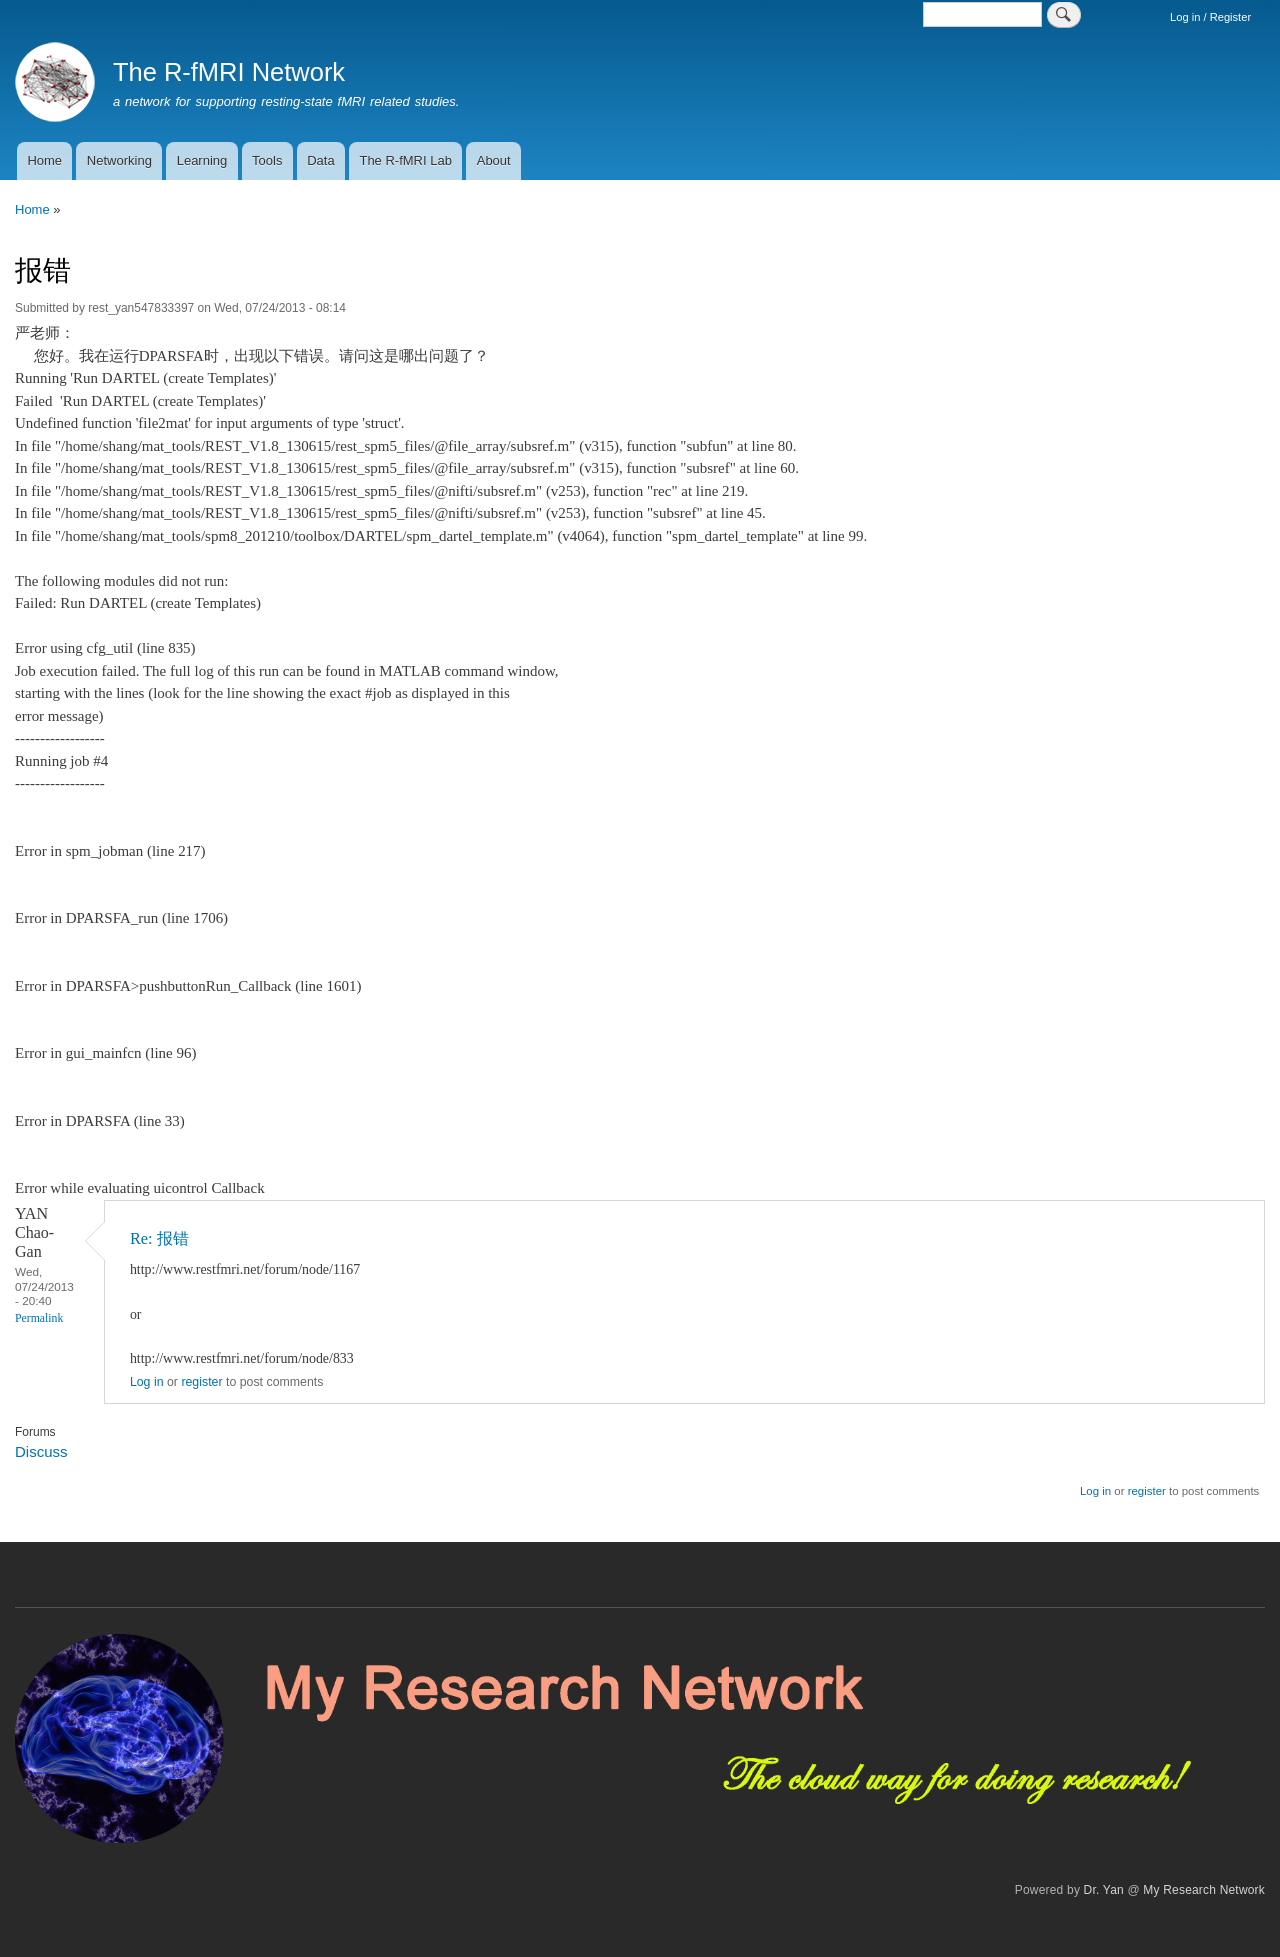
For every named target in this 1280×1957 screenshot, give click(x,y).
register (201, 1382)
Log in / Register (1210, 17)
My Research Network (1204, 1890)
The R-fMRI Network (229, 72)
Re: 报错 (159, 1238)
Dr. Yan (1104, 1890)
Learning (202, 160)
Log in (147, 1382)
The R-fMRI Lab (405, 160)
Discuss (41, 1451)
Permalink (39, 1318)
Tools (267, 160)
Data (320, 160)
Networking (119, 160)
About (494, 160)
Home (44, 160)
